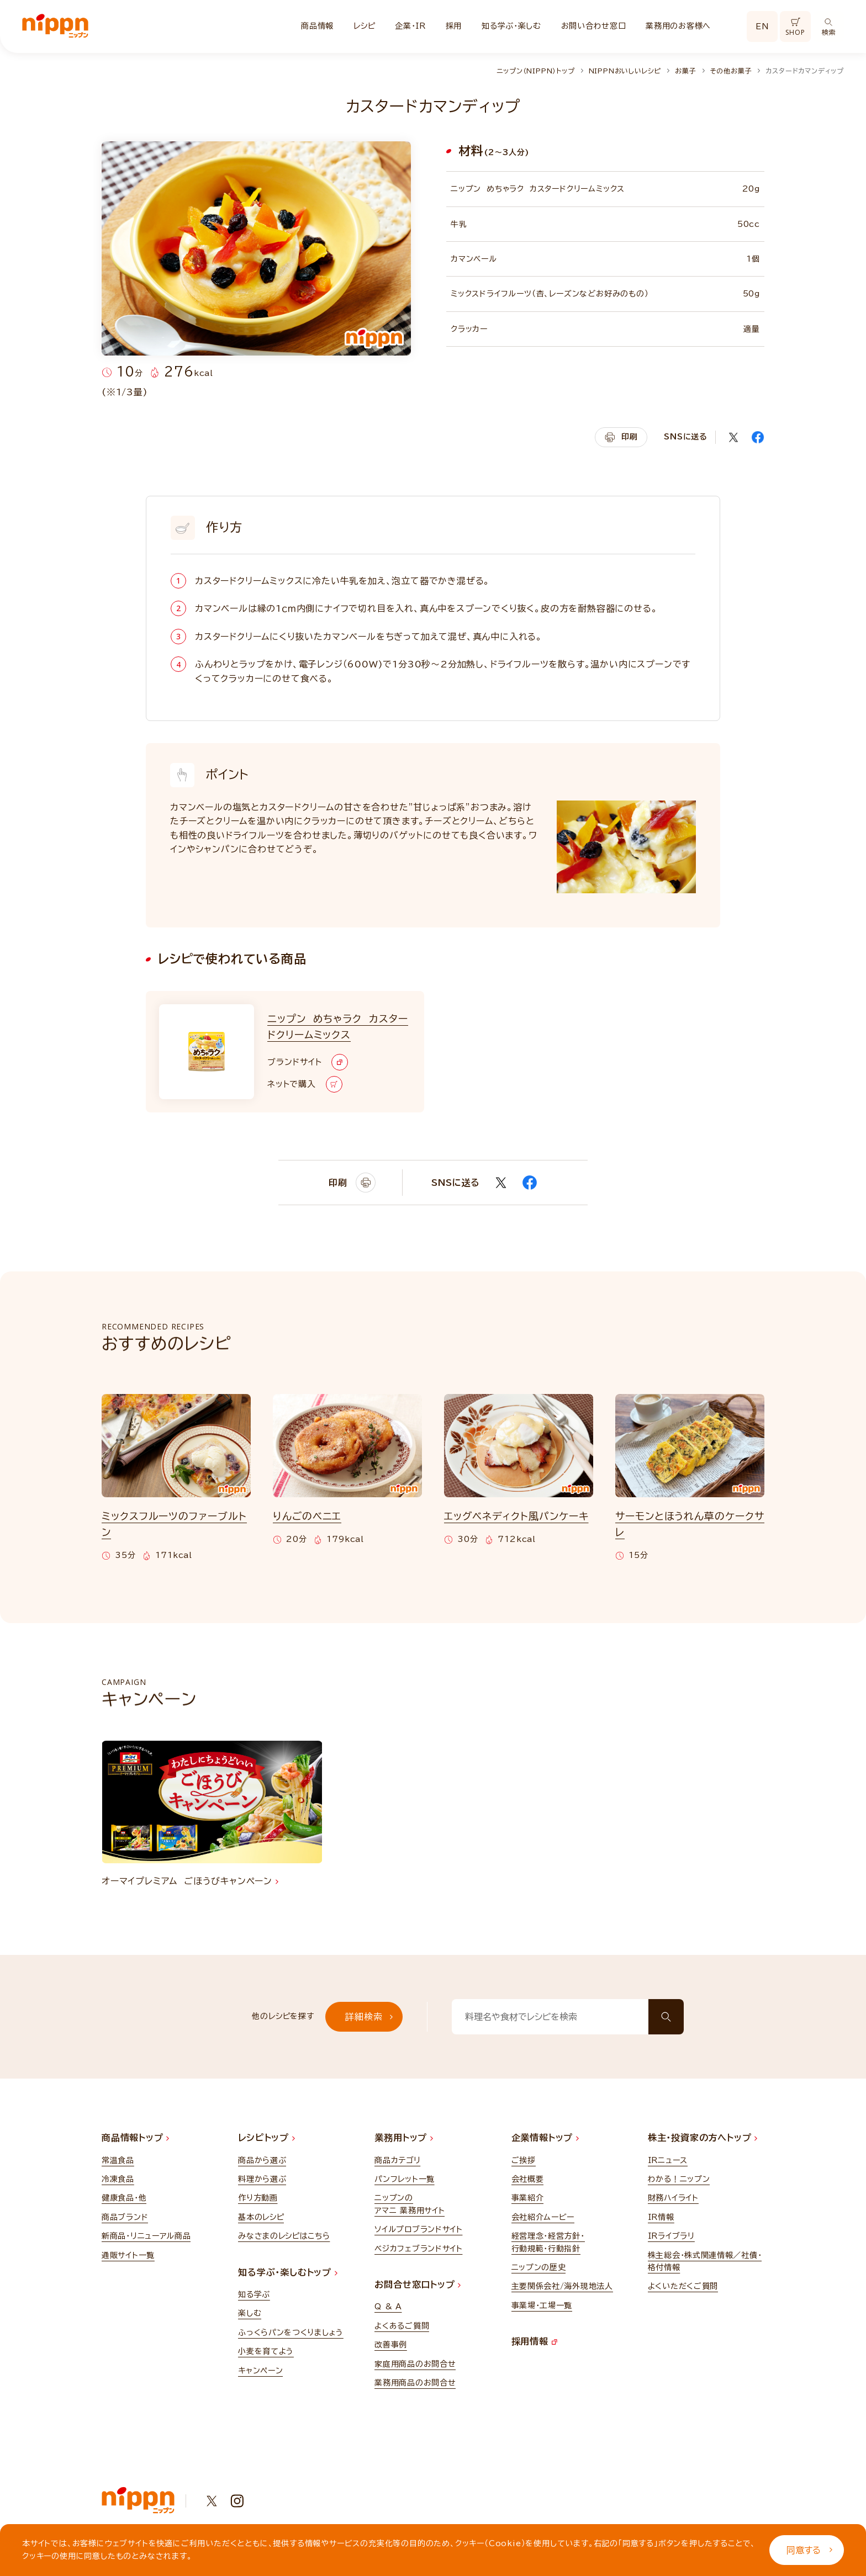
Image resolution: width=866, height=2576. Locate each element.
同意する (809, 2550)
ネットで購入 (304, 1084)
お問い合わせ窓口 (593, 26)
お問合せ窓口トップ (417, 2284)
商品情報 (317, 26)
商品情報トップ (135, 2137)
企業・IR (410, 26)
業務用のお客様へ (678, 26)
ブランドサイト (307, 1062)
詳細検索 (369, 2016)
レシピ (364, 26)
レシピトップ (266, 2137)
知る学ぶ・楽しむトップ (287, 2272)
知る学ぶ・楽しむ (511, 26)
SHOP (795, 27)
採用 (454, 26)
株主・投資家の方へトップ (702, 2137)
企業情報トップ (545, 2137)
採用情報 (534, 2341)
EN (762, 26)
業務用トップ (403, 2137)
